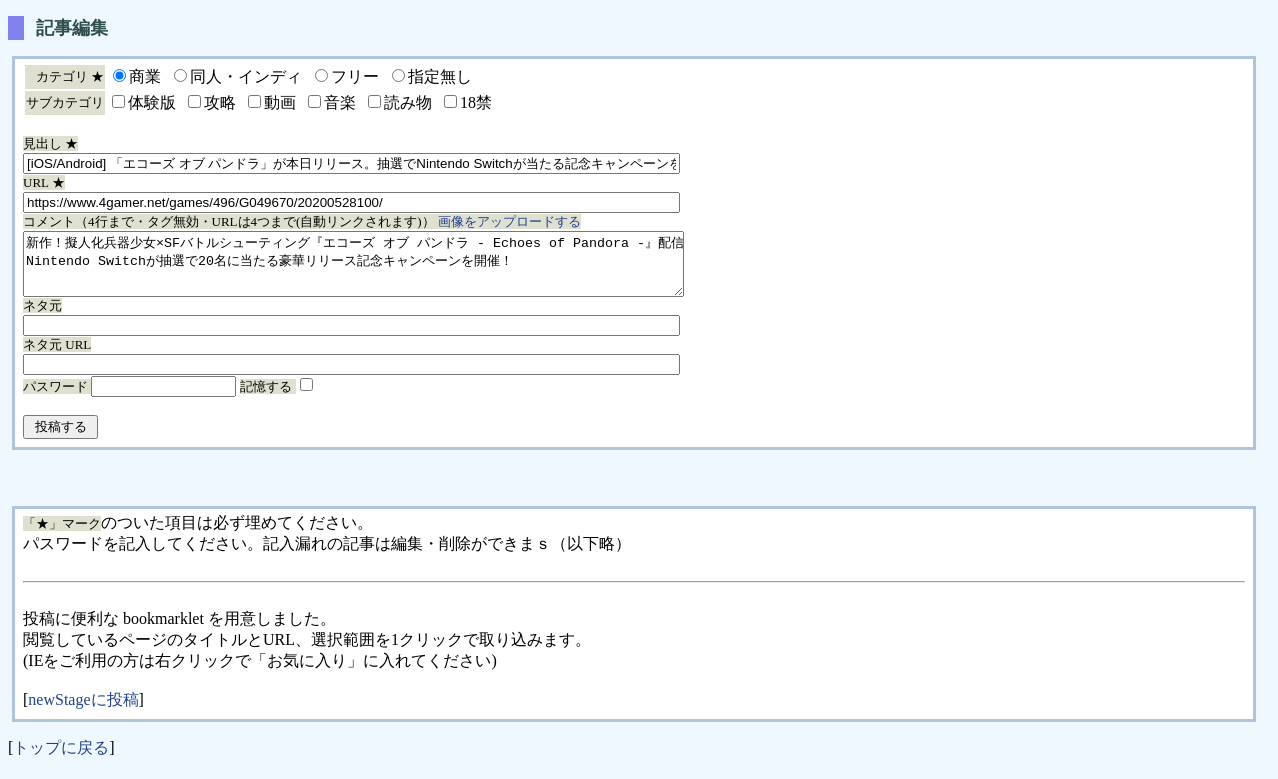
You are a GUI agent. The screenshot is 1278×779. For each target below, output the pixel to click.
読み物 (408, 102)
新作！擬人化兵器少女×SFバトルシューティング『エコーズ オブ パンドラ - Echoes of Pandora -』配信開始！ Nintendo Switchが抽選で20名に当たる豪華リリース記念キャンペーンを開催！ (393, 270)
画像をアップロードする (509, 221)
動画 (280, 102)
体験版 (152, 102)
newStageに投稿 (83, 711)
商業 (145, 76)
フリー (355, 76)
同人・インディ (246, 76)
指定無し (440, 76)
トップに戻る (61, 759)
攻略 (220, 102)
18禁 (476, 102)
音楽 (340, 102)
